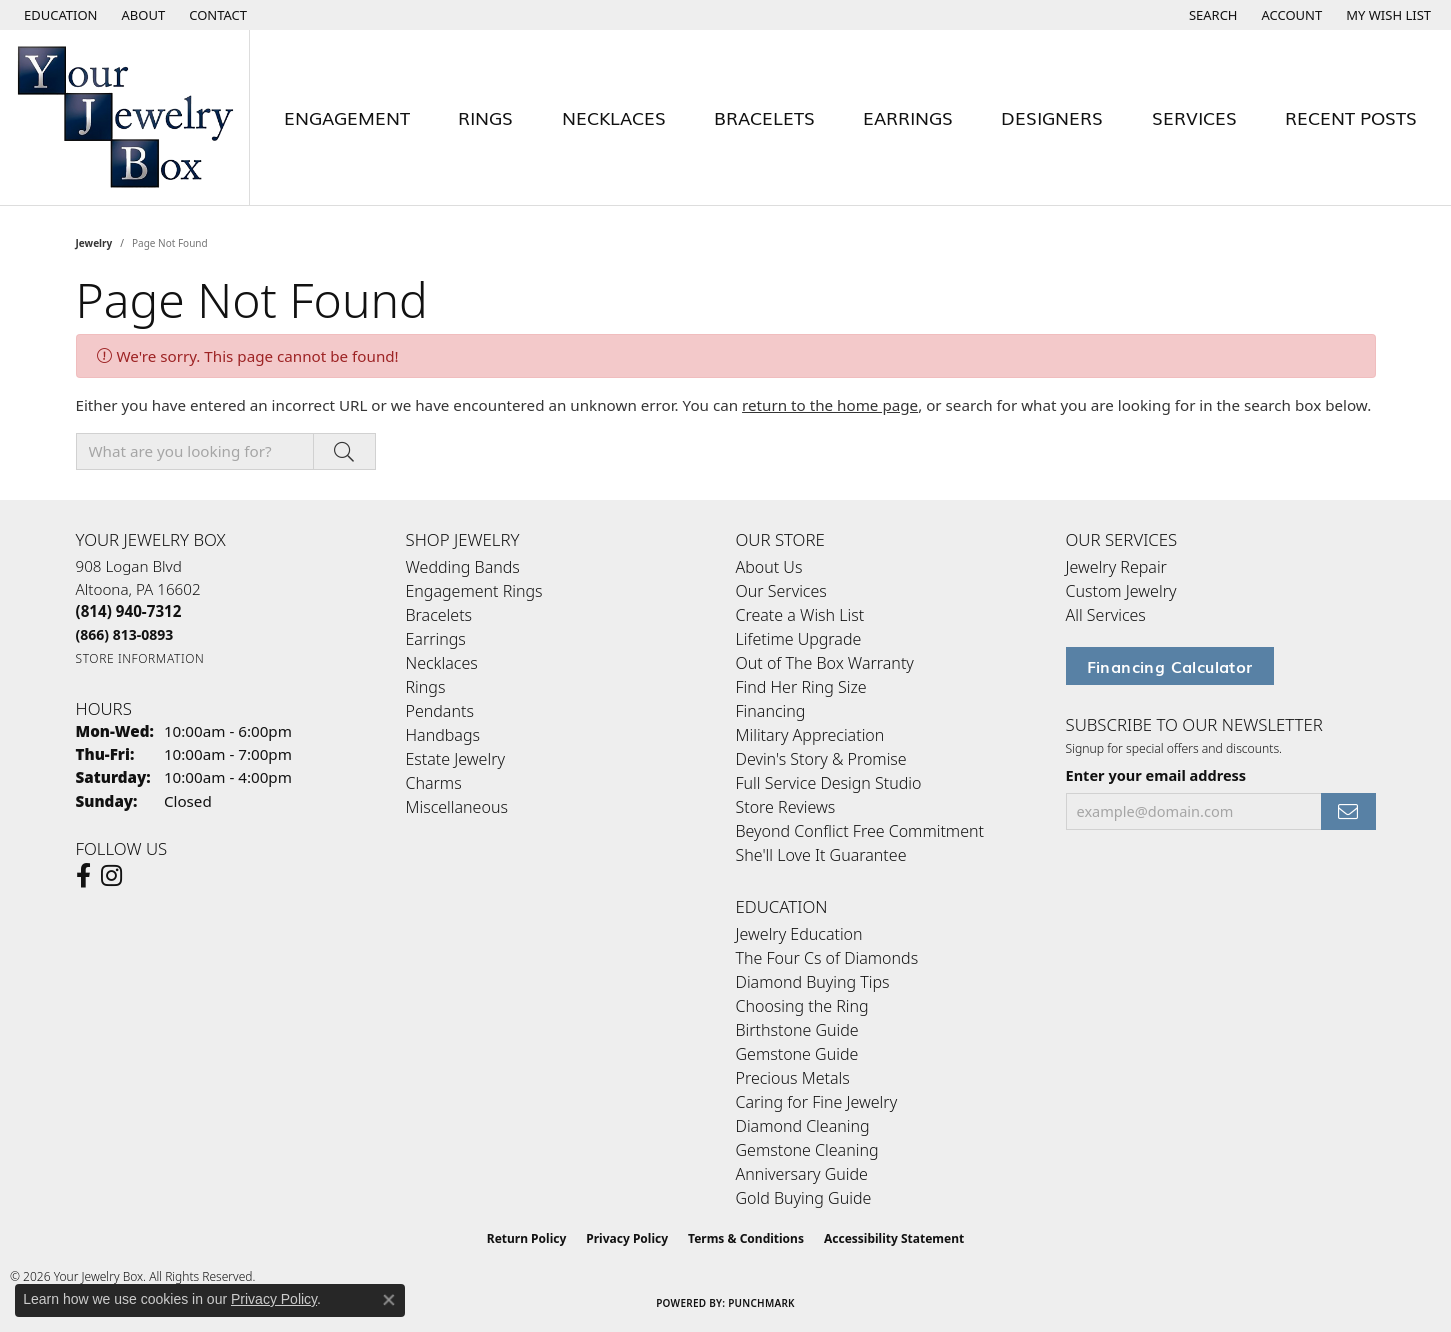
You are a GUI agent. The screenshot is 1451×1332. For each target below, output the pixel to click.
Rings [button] (485, 117)
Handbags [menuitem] (443, 735)
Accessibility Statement (894, 1238)
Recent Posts (1351, 117)
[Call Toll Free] (125, 634)
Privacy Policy (627, 1238)
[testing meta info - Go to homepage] (125, 117)
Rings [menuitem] (426, 687)
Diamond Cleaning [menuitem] (803, 1126)
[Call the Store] (129, 611)
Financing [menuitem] (771, 711)
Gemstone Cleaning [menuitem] (807, 1150)
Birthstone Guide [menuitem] (797, 1030)
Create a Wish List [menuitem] (800, 615)
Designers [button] (1052, 117)
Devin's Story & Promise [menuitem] (821, 759)
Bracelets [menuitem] (439, 615)
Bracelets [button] (764, 117)
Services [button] (1194, 117)
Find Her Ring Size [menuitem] (801, 687)
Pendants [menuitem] (440, 711)
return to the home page (830, 405)
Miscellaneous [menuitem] (457, 807)
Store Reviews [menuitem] (786, 807)
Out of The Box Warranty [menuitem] (825, 663)
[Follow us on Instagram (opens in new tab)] (111, 876)
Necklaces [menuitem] (442, 663)
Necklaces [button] (614, 117)
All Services (1106, 615)
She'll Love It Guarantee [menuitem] (821, 855)
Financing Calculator (1170, 666)
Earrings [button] (908, 117)
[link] (142, 15)
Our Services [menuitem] (781, 591)
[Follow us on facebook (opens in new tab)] (83, 876)
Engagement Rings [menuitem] (474, 591)
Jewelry (94, 243)
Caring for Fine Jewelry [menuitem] (817, 1102)
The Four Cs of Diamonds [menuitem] (827, 958)
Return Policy (527, 1238)
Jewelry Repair (1116, 567)
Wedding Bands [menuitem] (463, 567)
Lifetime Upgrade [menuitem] (799, 639)
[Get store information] (140, 658)
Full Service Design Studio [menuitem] (829, 783)
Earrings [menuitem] (436, 639)
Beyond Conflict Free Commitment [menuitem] (860, 831)
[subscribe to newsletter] (1348, 811)
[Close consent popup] (389, 1300)
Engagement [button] (347, 117)
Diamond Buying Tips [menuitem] (813, 982)
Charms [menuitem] (434, 783)
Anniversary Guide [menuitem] (802, 1174)
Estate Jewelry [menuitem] (455, 759)
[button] (59, 15)
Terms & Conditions (746, 1238)
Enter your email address (1156, 775)
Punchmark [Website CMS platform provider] (761, 1303)
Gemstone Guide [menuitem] (797, 1054)
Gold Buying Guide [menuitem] (804, 1198)
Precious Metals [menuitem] (793, 1078)
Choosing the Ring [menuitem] (802, 1006)
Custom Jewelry (1121, 591)
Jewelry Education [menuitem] (799, 934)
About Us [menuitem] (769, 567)
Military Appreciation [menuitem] (810, 735)
